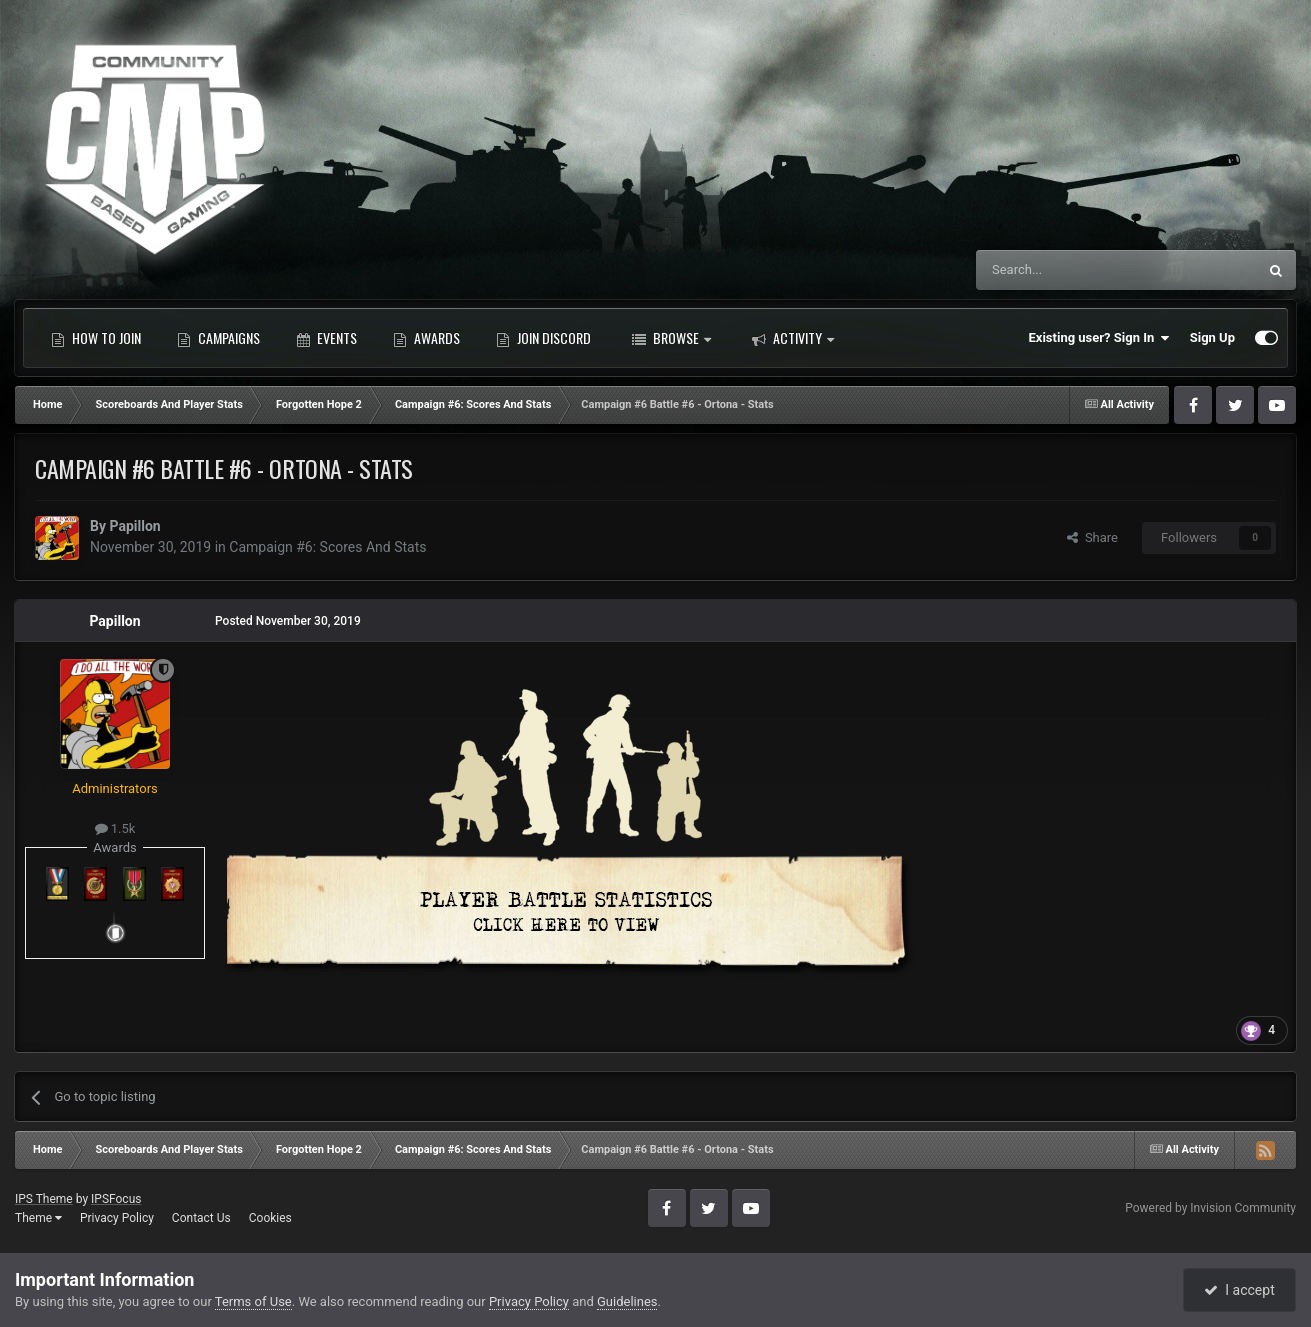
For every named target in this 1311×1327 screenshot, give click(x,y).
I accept (1239, 1290)
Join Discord (543, 338)
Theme (38, 1218)
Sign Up (1212, 337)
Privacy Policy (117, 1218)
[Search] (1069, 270)
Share (1092, 537)
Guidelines (627, 1301)
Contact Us (201, 1218)
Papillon (134, 526)
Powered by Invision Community (1210, 1208)
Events (326, 338)
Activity (793, 338)
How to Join (96, 338)
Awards (426, 338)
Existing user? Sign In (1099, 338)
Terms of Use (253, 1301)
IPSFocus (116, 1199)
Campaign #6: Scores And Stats (327, 547)
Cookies (270, 1218)
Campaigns (218, 338)
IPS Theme (44, 1199)
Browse (671, 338)
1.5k (115, 828)
